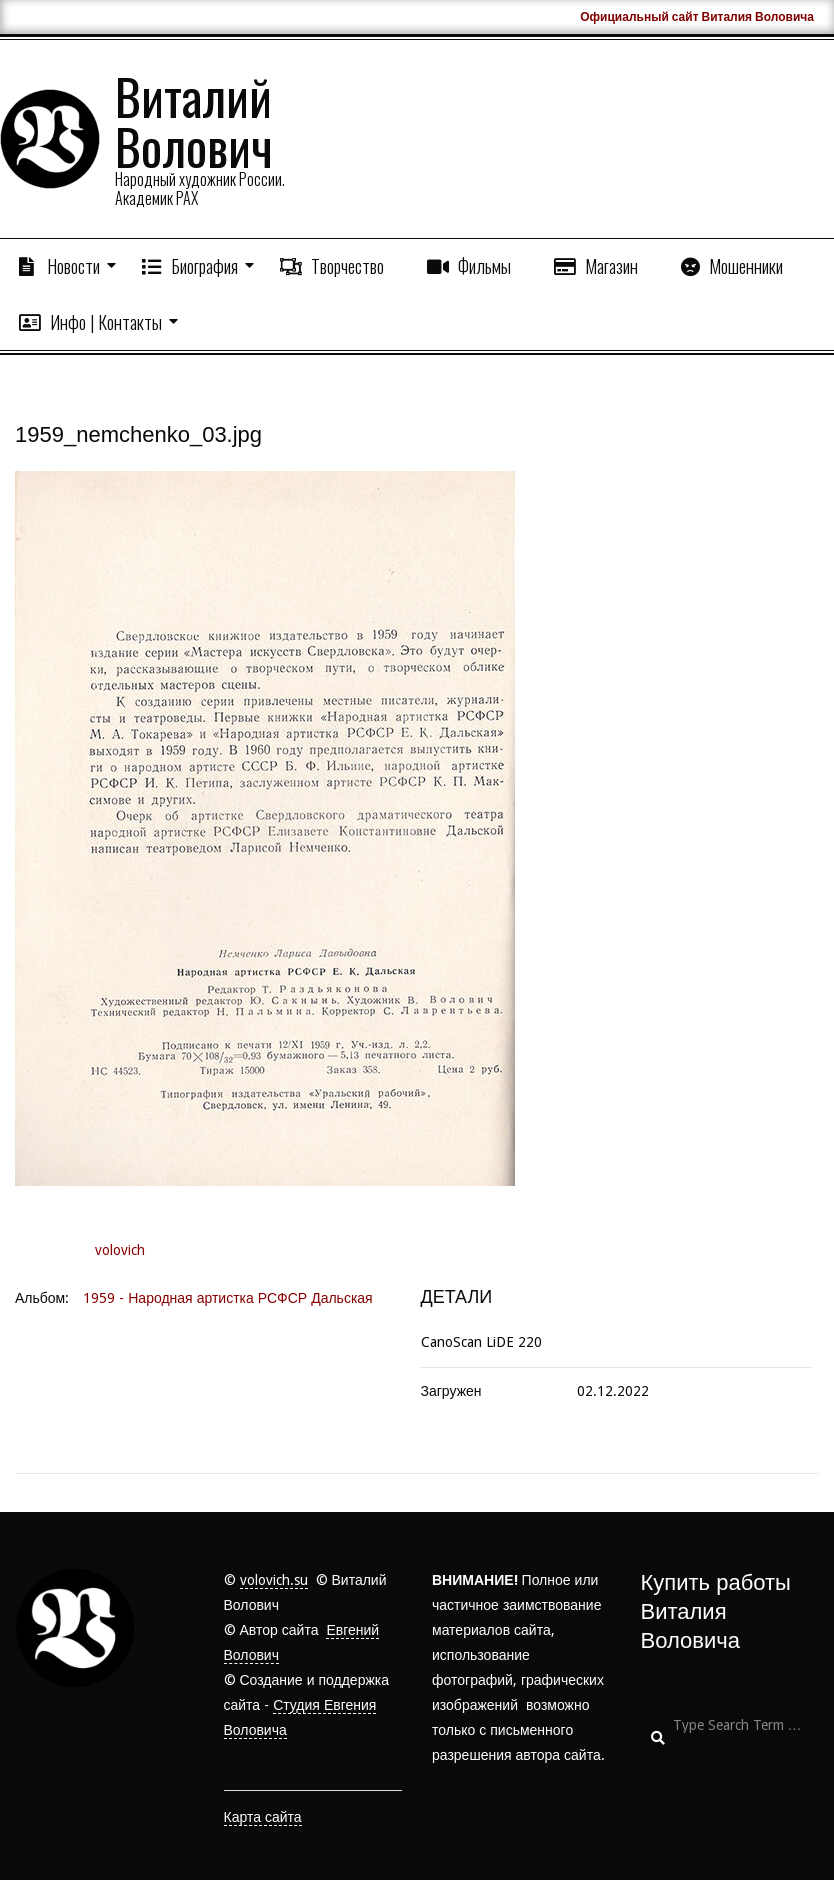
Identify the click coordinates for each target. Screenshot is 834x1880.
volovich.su (274, 1580)
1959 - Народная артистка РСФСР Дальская (227, 1298)
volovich (120, 1250)
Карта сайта (263, 1817)
